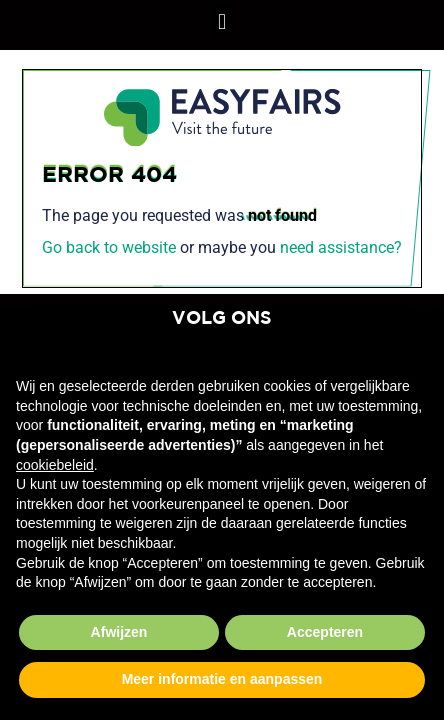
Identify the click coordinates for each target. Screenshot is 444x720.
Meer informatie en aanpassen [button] (222, 679)
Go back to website (109, 247)
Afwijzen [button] (119, 632)
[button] (221, 21)
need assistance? (341, 247)
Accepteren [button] (325, 632)
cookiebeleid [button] (55, 465)
